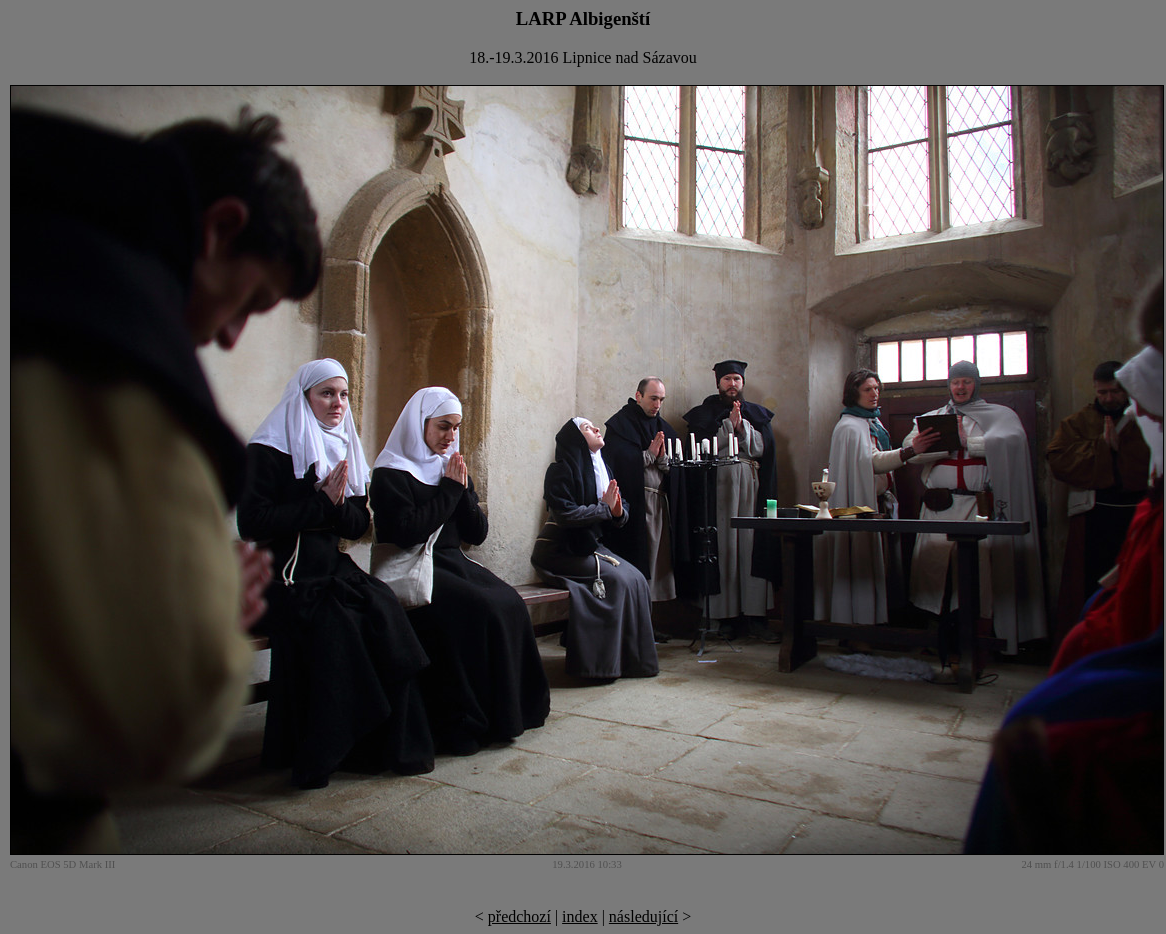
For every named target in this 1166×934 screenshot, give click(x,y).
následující (643, 916)
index (580, 916)
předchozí (519, 916)
